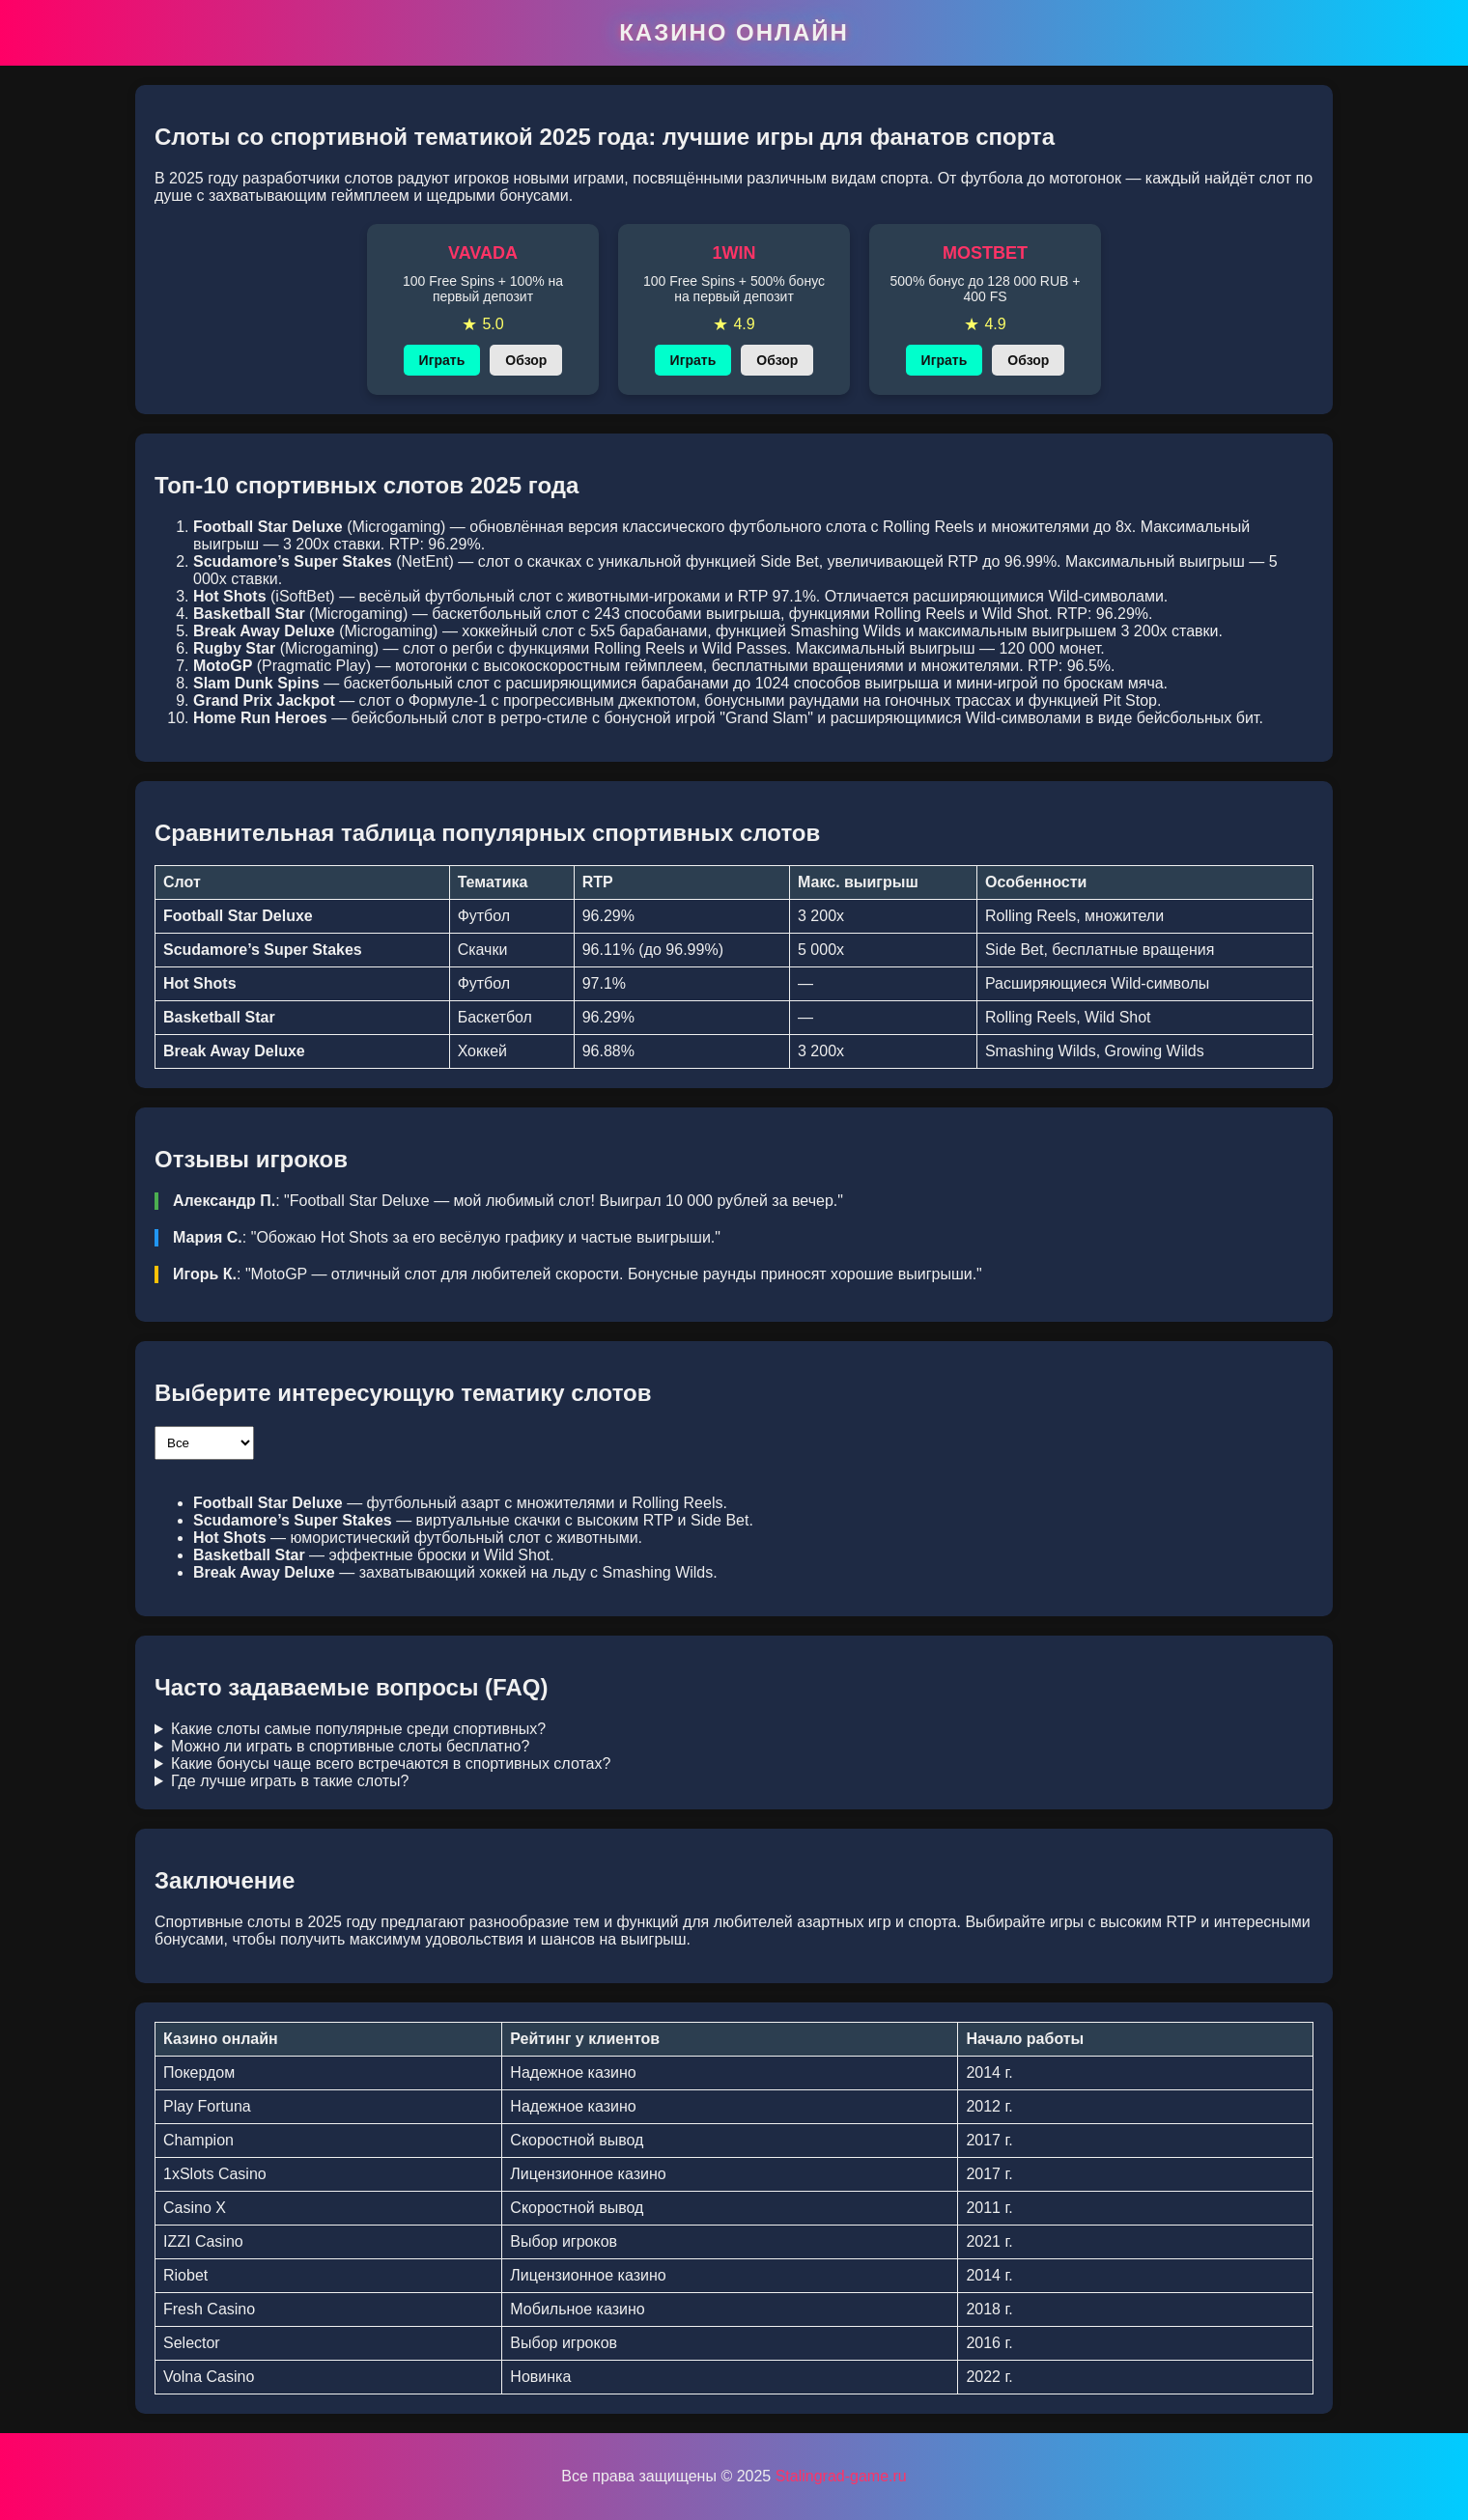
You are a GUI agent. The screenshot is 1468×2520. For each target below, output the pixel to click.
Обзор (526, 360)
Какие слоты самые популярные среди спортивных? (358, 1729)
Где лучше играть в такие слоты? (290, 1781)
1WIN (734, 253)
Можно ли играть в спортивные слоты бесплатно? (350, 1746)
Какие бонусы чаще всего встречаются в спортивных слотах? (390, 1763)
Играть (442, 360)
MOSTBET (985, 253)
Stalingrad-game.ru (841, 2476)
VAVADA (483, 253)
